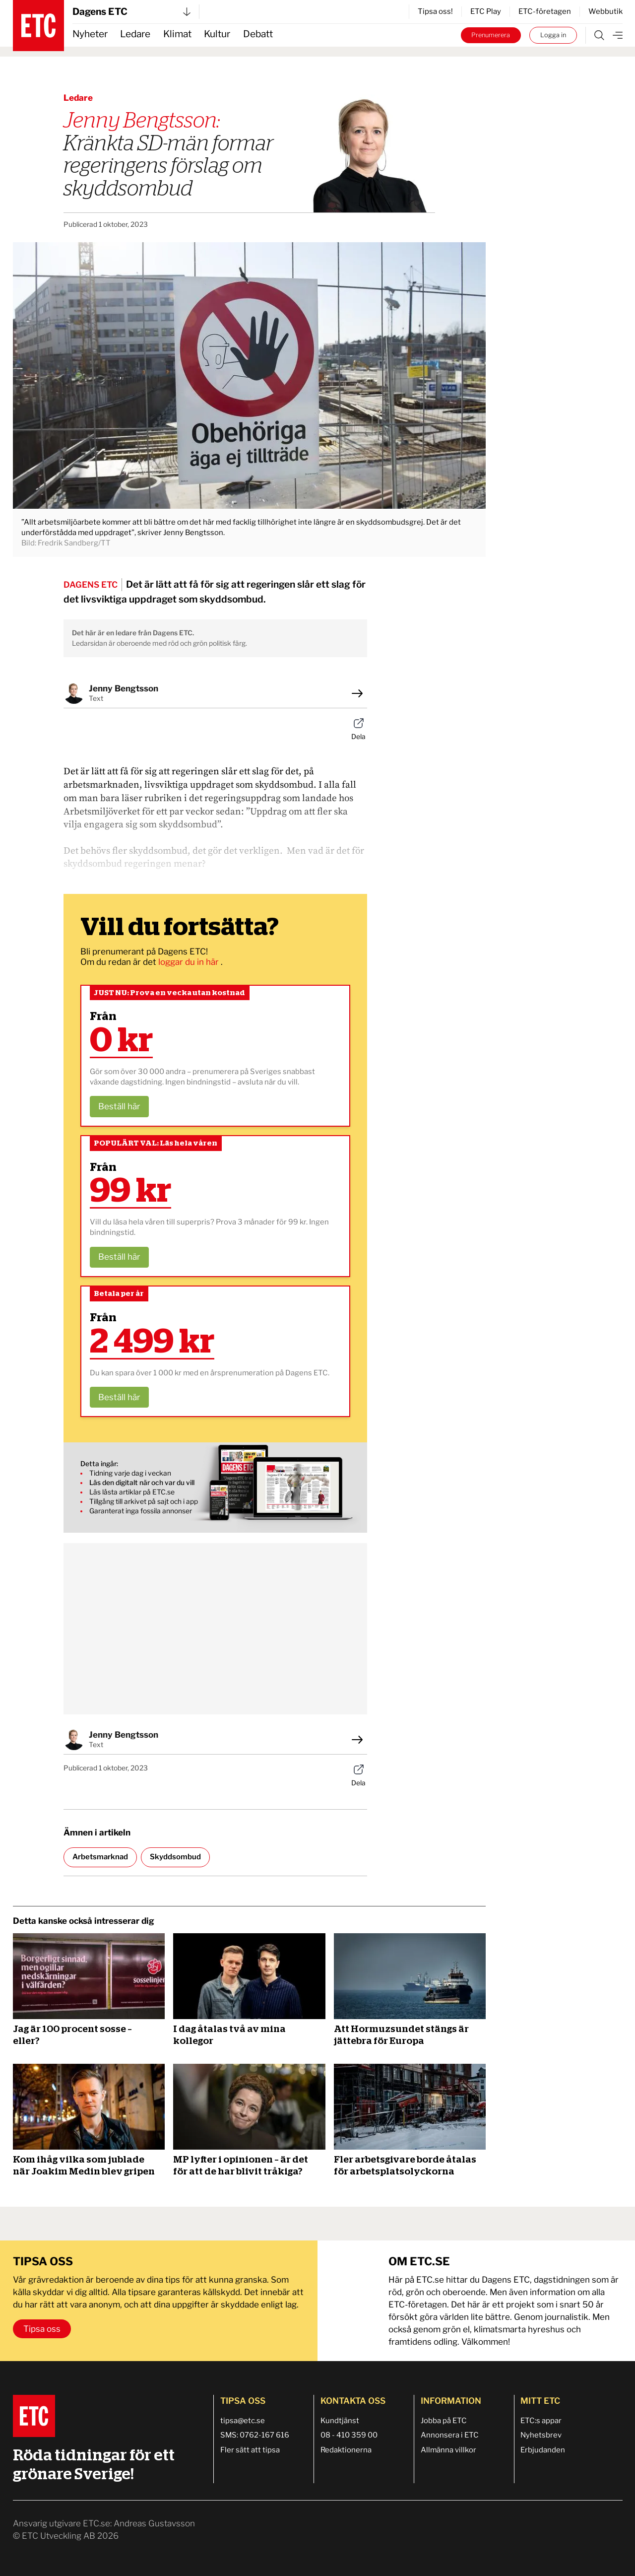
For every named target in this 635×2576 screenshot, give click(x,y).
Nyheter (90, 34)
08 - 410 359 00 (349, 2435)
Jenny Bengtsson (123, 688)
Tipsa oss (42, 2329)
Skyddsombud (175, 1856)
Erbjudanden (542, 2449)
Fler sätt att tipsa (250, 2449)
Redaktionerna (346, 2449)
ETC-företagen (544, 11)
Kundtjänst (339, 2420)
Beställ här (119, 1106)
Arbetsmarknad (100, 1856)
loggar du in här (189, 962)
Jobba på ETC (444, 2420)
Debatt (258, 34)
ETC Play (485, 11)
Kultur (217, 34)
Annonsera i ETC (450, 2435)
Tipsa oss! (435, 11)
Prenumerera (490, 35)
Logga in (553, 35)
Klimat (177, 34)
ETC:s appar (541, 2420)
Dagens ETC (131, 11)
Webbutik (605, 11)
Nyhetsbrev (541, 2435)
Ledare (135, 34)
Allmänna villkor (448, 2449)
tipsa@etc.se (242, 2420)
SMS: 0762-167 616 (254, 2435)
